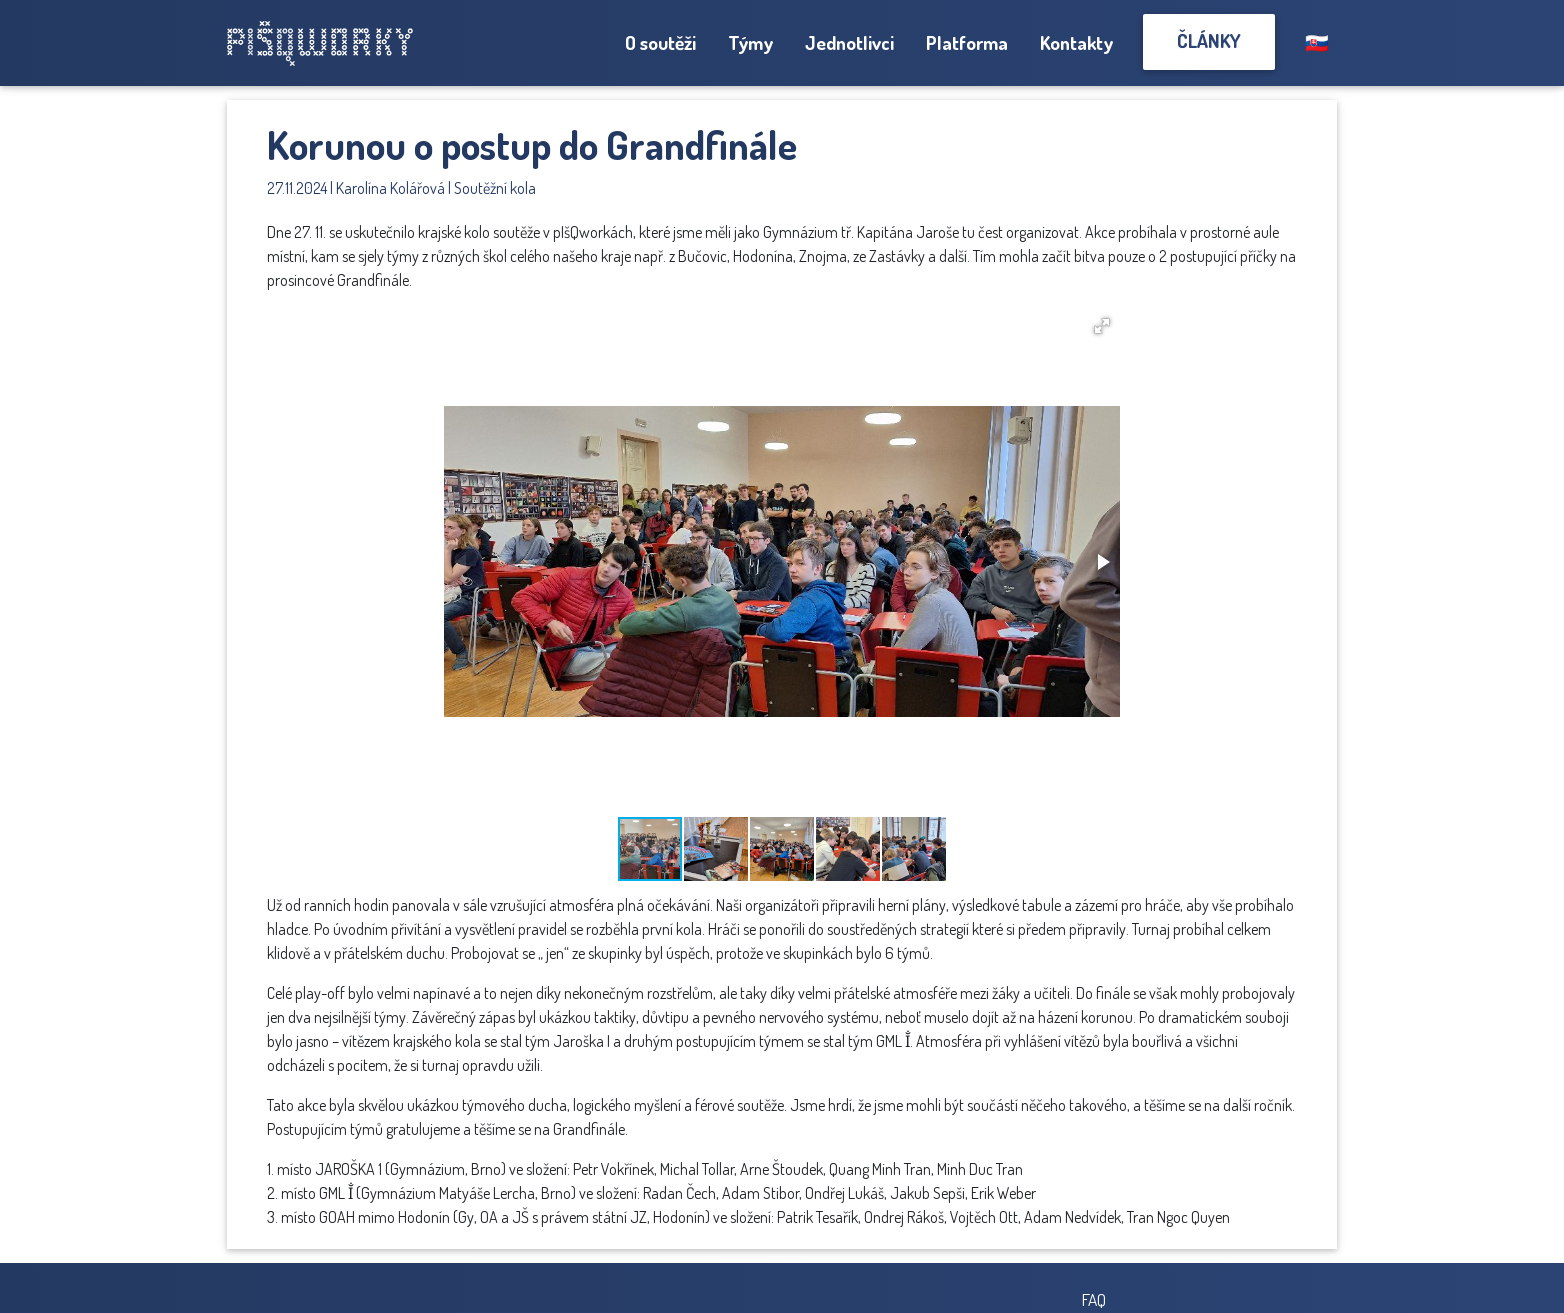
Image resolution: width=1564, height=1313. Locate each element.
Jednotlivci (849, 42)
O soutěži (660, 42)
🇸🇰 (1317, 42)
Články (1209, 40)
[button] (1102, 326)
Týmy (750, 42)
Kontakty (1076, 42)
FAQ (1094, 1299)
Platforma (967, 42)
